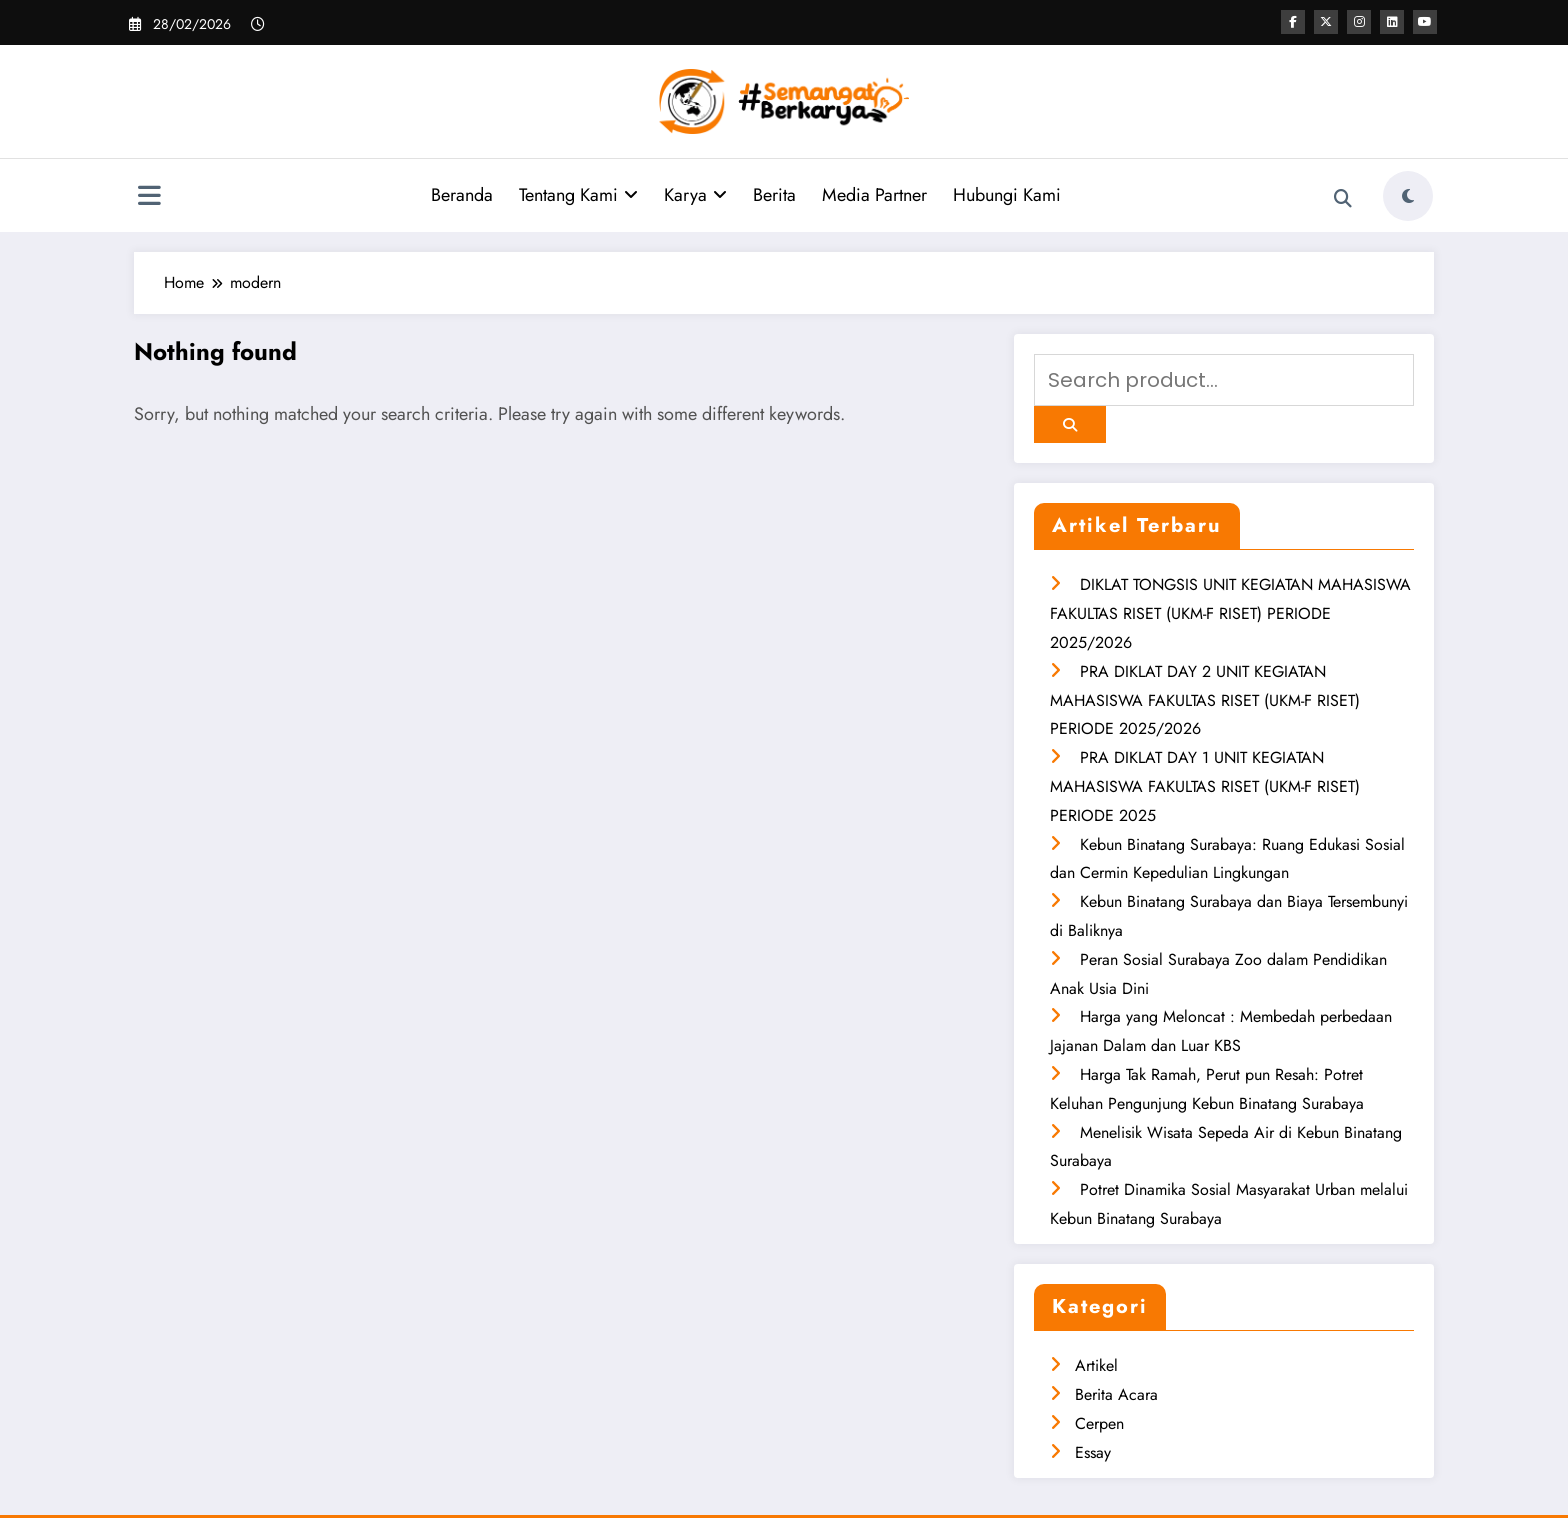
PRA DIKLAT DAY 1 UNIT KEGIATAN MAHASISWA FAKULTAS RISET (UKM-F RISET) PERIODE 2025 (1205, 786)
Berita (774, 195)
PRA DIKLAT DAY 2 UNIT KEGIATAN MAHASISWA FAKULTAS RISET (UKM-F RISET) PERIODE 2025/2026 (1205, 700)
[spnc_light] (1408, 196)
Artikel (1096, 1365)
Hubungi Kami (1007, 195)
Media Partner (874, 195)
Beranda (462, 195)
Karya (695, 195)
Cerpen (1099, 1423)
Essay (1093, 1452)
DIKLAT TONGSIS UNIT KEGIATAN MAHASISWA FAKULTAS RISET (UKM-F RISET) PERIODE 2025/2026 (1230, 613)
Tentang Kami (578, 195)
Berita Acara (1116, 1394)
